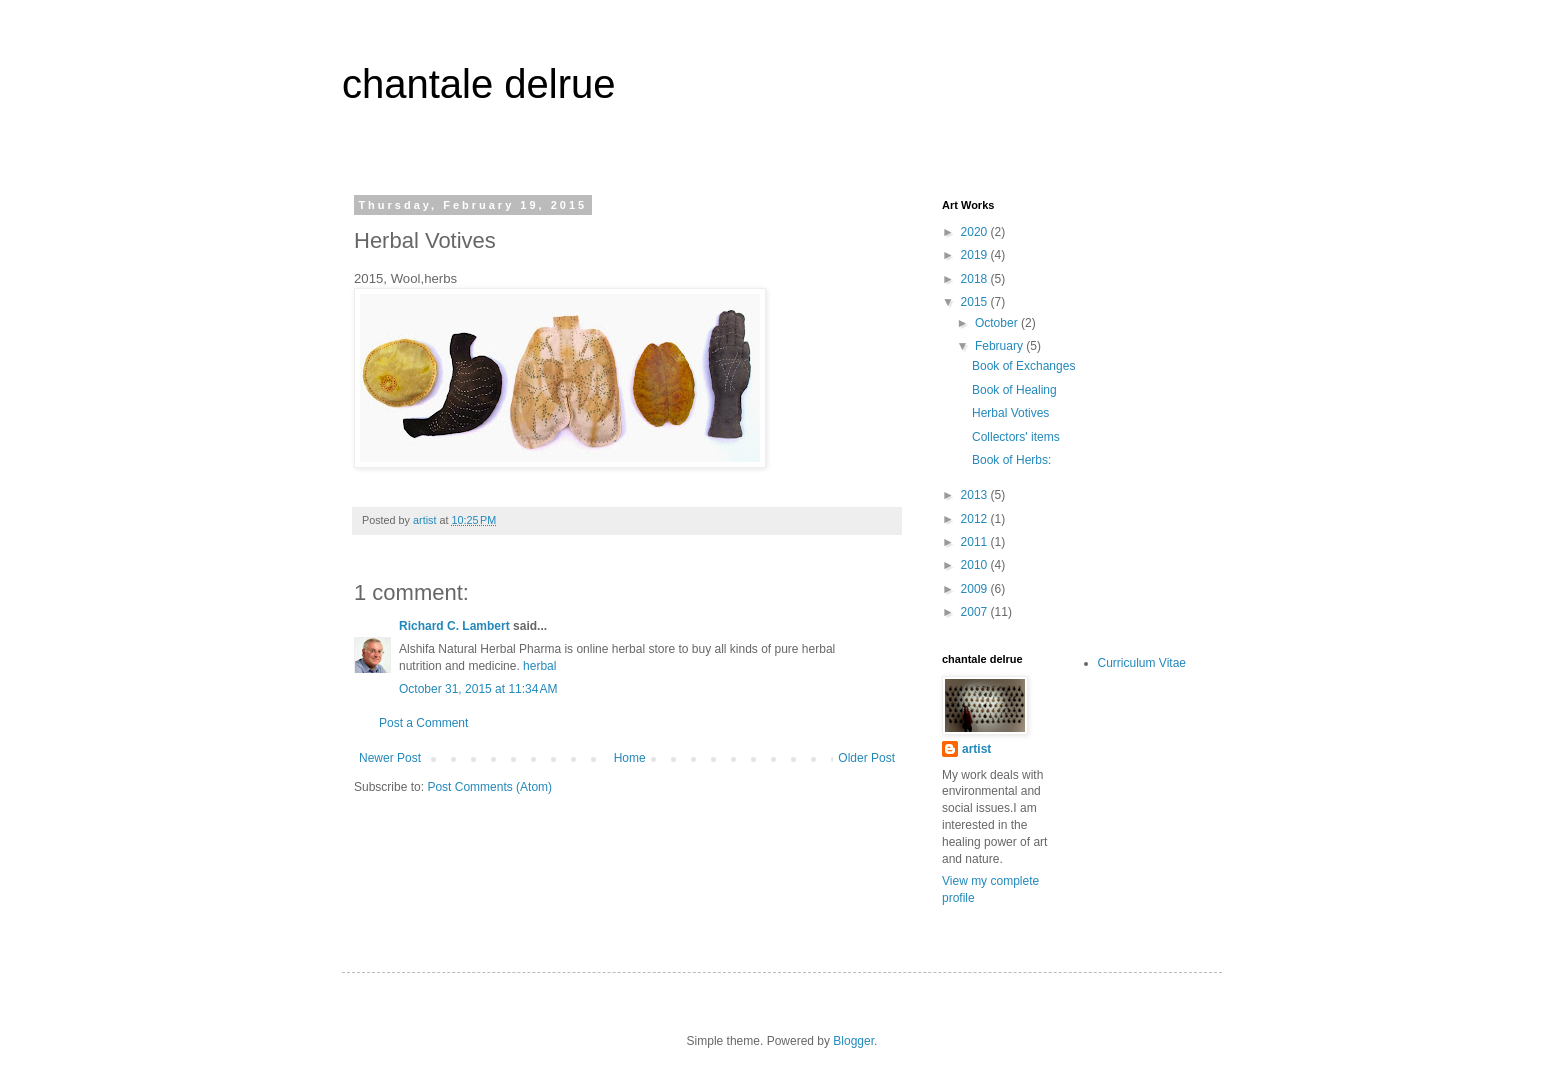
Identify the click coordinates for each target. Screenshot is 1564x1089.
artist (976, 749)
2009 (976, 589)
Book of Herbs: (1011, 460)
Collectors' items (1016, 437)
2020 (976, 232)
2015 (976, 302)
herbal (539, 666)
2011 (976, 542)
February (1000, 346)
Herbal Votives (1010, 413)
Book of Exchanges (1023, 366)
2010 (976, 565)
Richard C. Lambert (454, 626)
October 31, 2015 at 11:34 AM (478, 689)
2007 (976, 612)
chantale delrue (479, 84)
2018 (976, 279)
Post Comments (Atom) (489, 787)
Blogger (853, 1041)
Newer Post (390, 758)
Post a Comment (423, 723)
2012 (976, 519)
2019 (976, 255)
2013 (976, 495)
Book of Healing (1014, 390)
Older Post (866, 758)
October (998, 323)
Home (630, 758)
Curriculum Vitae (1142, 663)
